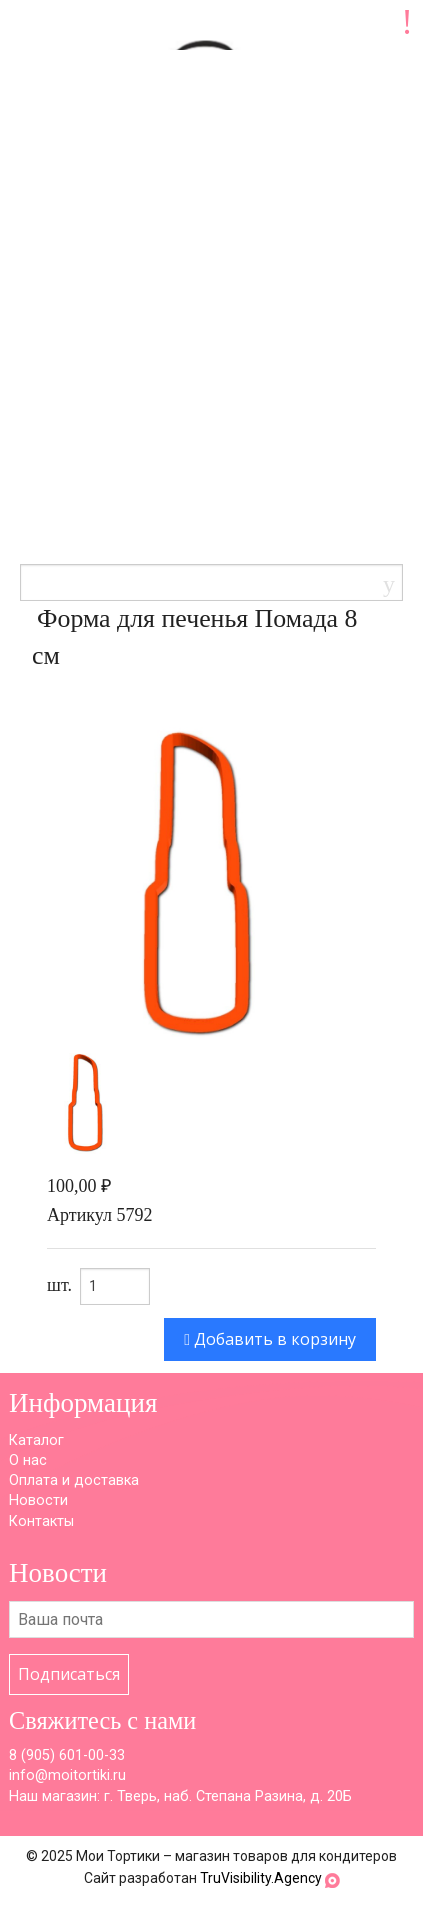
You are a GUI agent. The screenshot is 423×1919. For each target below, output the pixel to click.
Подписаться (69, 1674)
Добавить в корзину (270, 1339)
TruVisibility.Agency (261, 1878)
